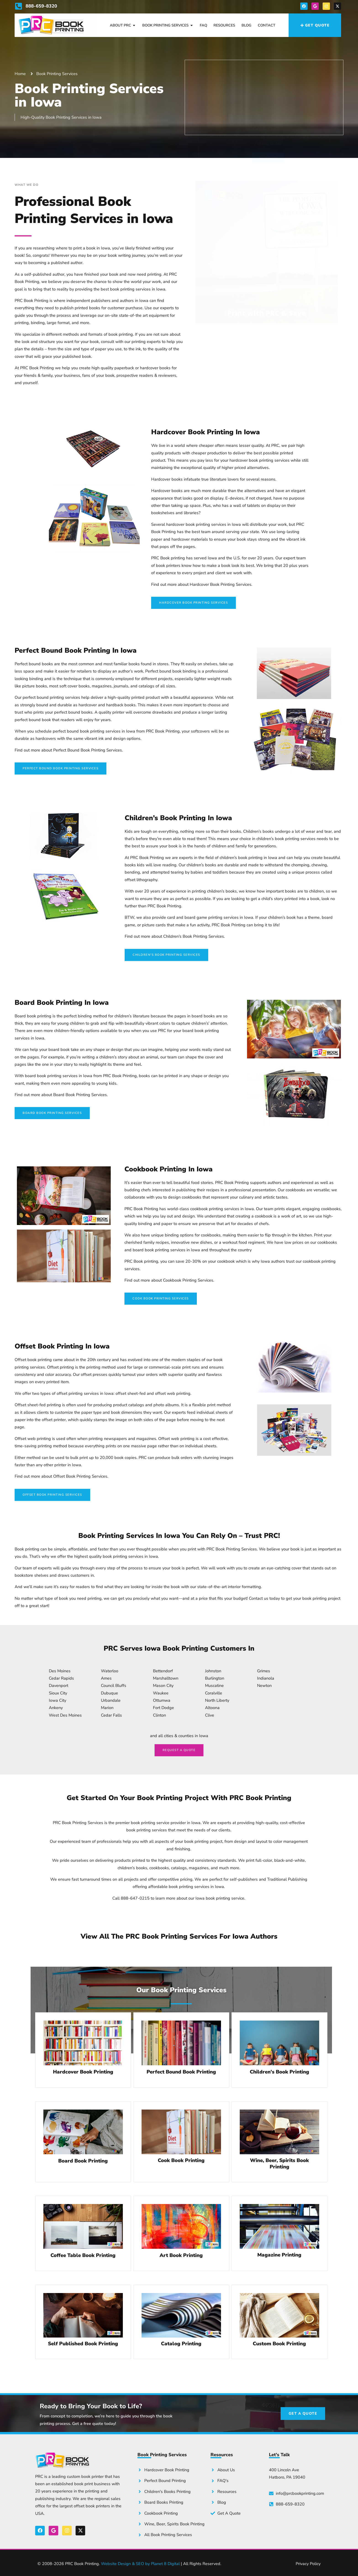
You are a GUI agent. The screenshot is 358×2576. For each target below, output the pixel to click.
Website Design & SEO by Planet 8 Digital (140, 2563)
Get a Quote (268, 111)
